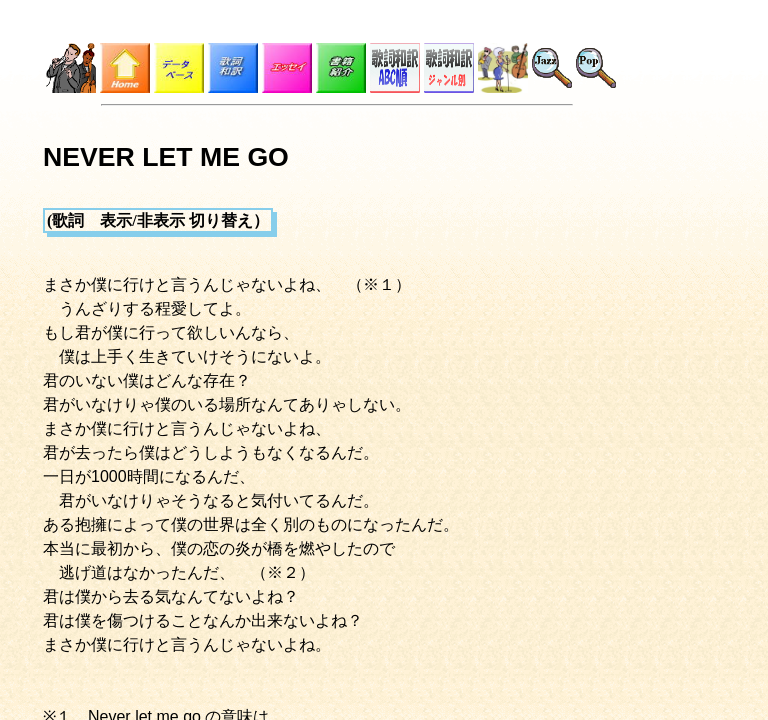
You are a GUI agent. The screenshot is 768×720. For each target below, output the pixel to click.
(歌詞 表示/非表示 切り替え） (158, 220)
